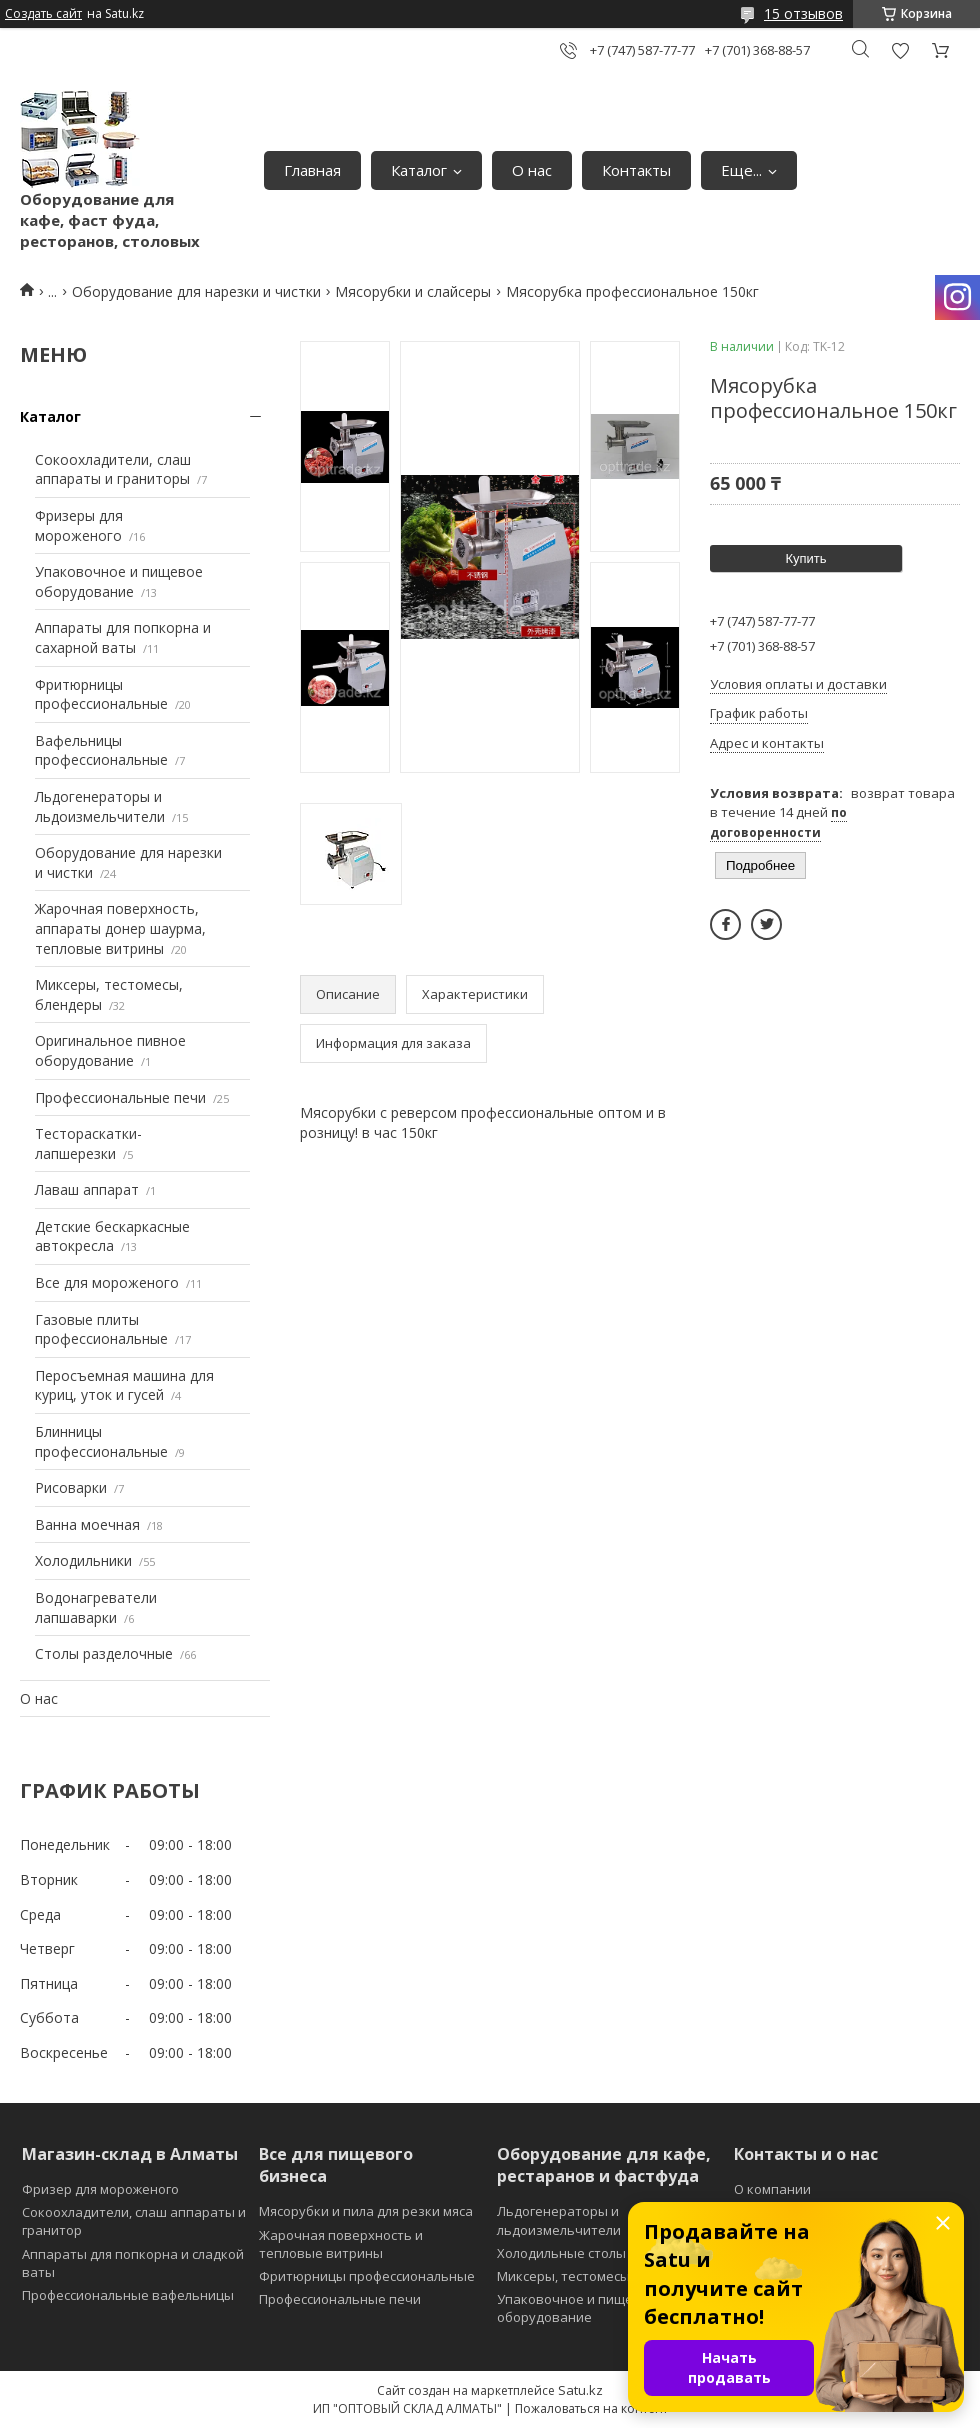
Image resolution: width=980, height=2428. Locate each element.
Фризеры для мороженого (79, 525)
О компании (772, 2189)
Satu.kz (580, 2390)
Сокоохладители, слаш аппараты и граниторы (113, 469)
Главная (312, 170)
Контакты (636, 170)
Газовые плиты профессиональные (101, 1329)
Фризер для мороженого (100, 2189)
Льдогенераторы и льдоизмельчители (100, 806)
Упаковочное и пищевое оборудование (119, 581)
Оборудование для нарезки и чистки (196, 291)
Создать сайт (43, 14)
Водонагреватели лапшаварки (96, 1607)
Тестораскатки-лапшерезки (88, 1143)
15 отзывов (803, 13)
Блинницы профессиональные (101, 1441)
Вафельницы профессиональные (101, 750)
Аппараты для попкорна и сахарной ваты (123, 637)
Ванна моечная (87, 1524)
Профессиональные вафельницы (128, 2295)
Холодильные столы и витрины (597, 2253)
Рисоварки (71, 1487)
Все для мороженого (107, 1282)
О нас (532, 170)
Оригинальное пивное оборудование (110, 1050)
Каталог (419, 170)
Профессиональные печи (120, 1097)
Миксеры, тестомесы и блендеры (603, 2276)
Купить (805, 558)
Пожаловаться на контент (591, 2408)
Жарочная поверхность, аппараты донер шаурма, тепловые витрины (120, 928)
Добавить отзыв (900, 50)
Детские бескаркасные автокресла (112, 1236)
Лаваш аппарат (87, 1189)
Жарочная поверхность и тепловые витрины (341, 2244)
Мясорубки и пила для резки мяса (366, 2211)
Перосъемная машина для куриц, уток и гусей (124, 1385)
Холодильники (83, 1560)
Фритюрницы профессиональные (101, 694)
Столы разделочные (104, 1653)
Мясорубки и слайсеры (413, 291)
